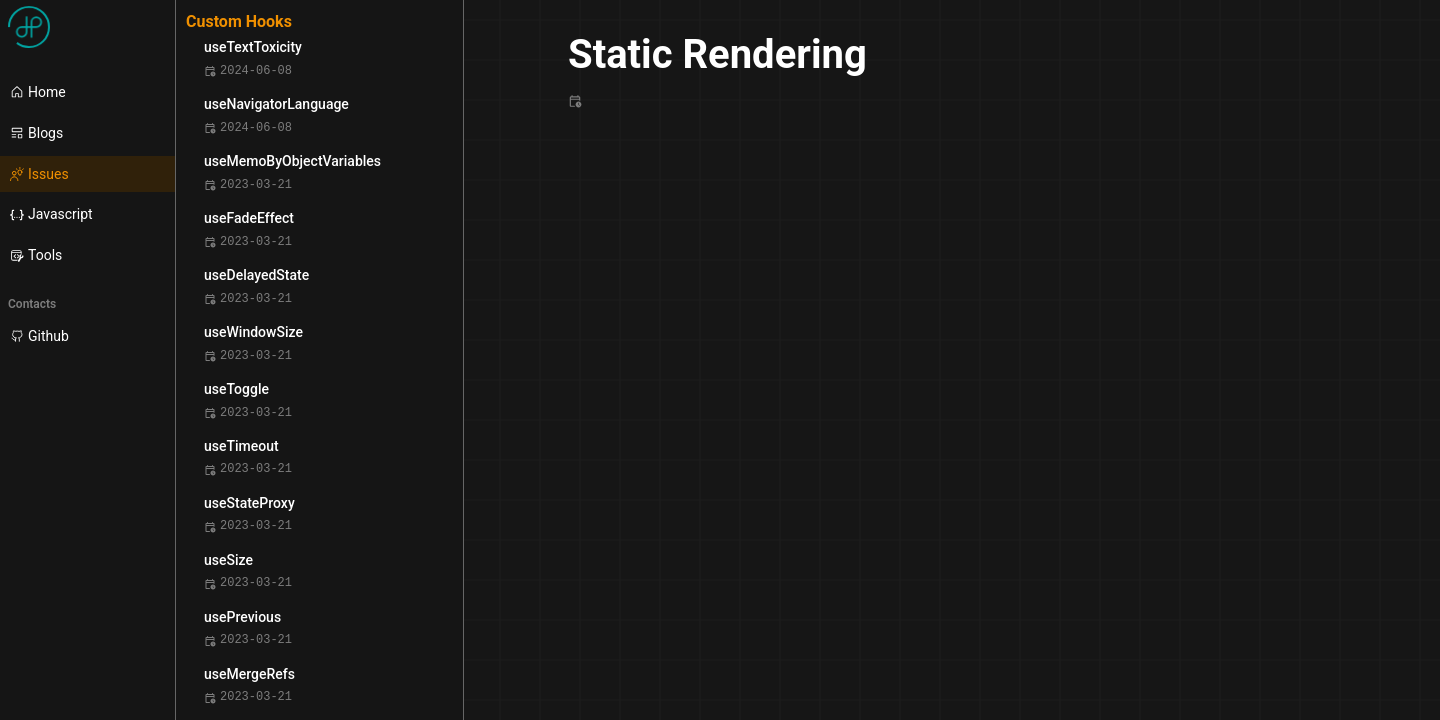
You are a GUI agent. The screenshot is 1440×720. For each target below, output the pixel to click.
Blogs (36, 133)
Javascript (51, 214)
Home (38, 92)
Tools (36, 255)
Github (39, 336)
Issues (39, 174)
